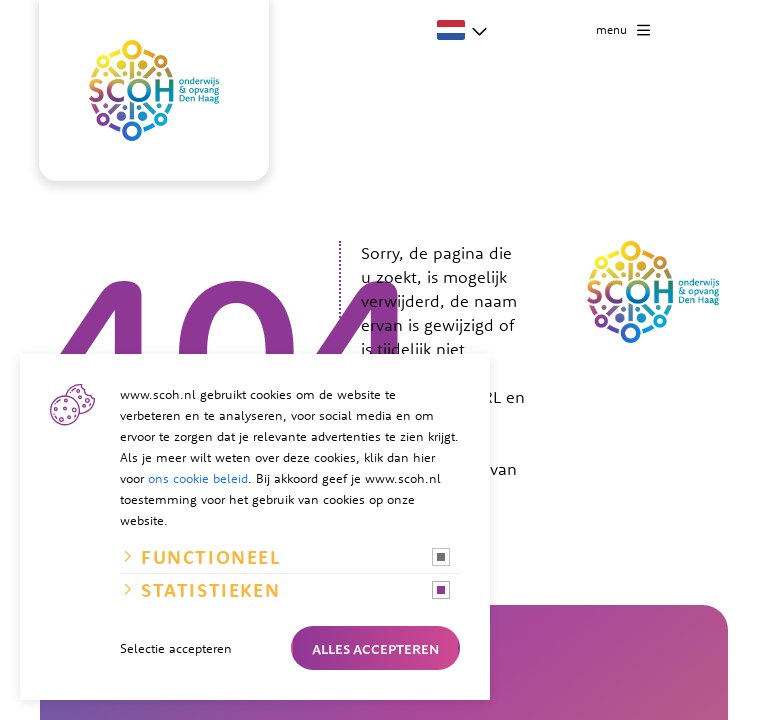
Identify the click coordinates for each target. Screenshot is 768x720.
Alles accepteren (375, 648)
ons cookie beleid (198, 478)
